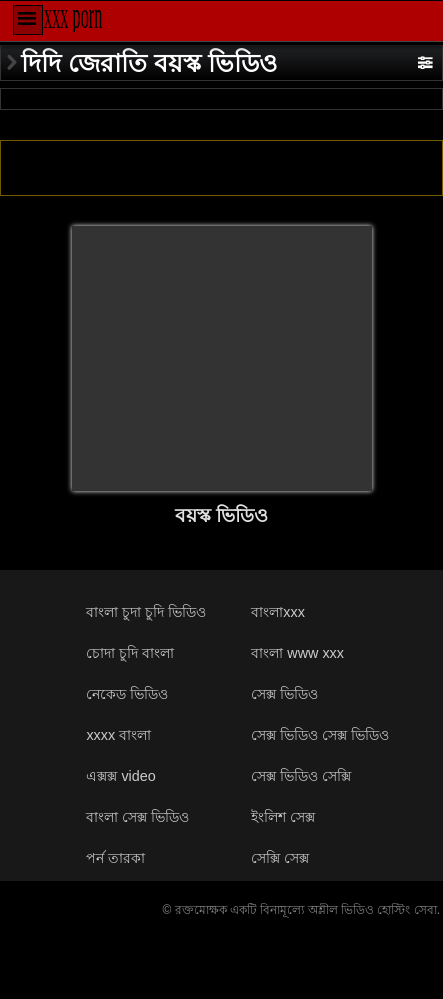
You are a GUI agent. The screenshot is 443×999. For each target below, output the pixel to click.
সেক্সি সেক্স (280, 858)
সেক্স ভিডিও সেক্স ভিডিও (320, 735)
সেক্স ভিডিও (284, 694)
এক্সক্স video (120, 776)
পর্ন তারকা (115, 858)
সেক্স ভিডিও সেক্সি (301, 776)
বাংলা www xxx (297, 653)
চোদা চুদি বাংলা (130, 653)
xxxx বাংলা (118, 735)
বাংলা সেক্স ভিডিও (137, 817)
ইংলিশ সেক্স (283, 817)
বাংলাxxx (278, 612)
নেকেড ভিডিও (127, 694)
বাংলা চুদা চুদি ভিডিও (146, 612)
